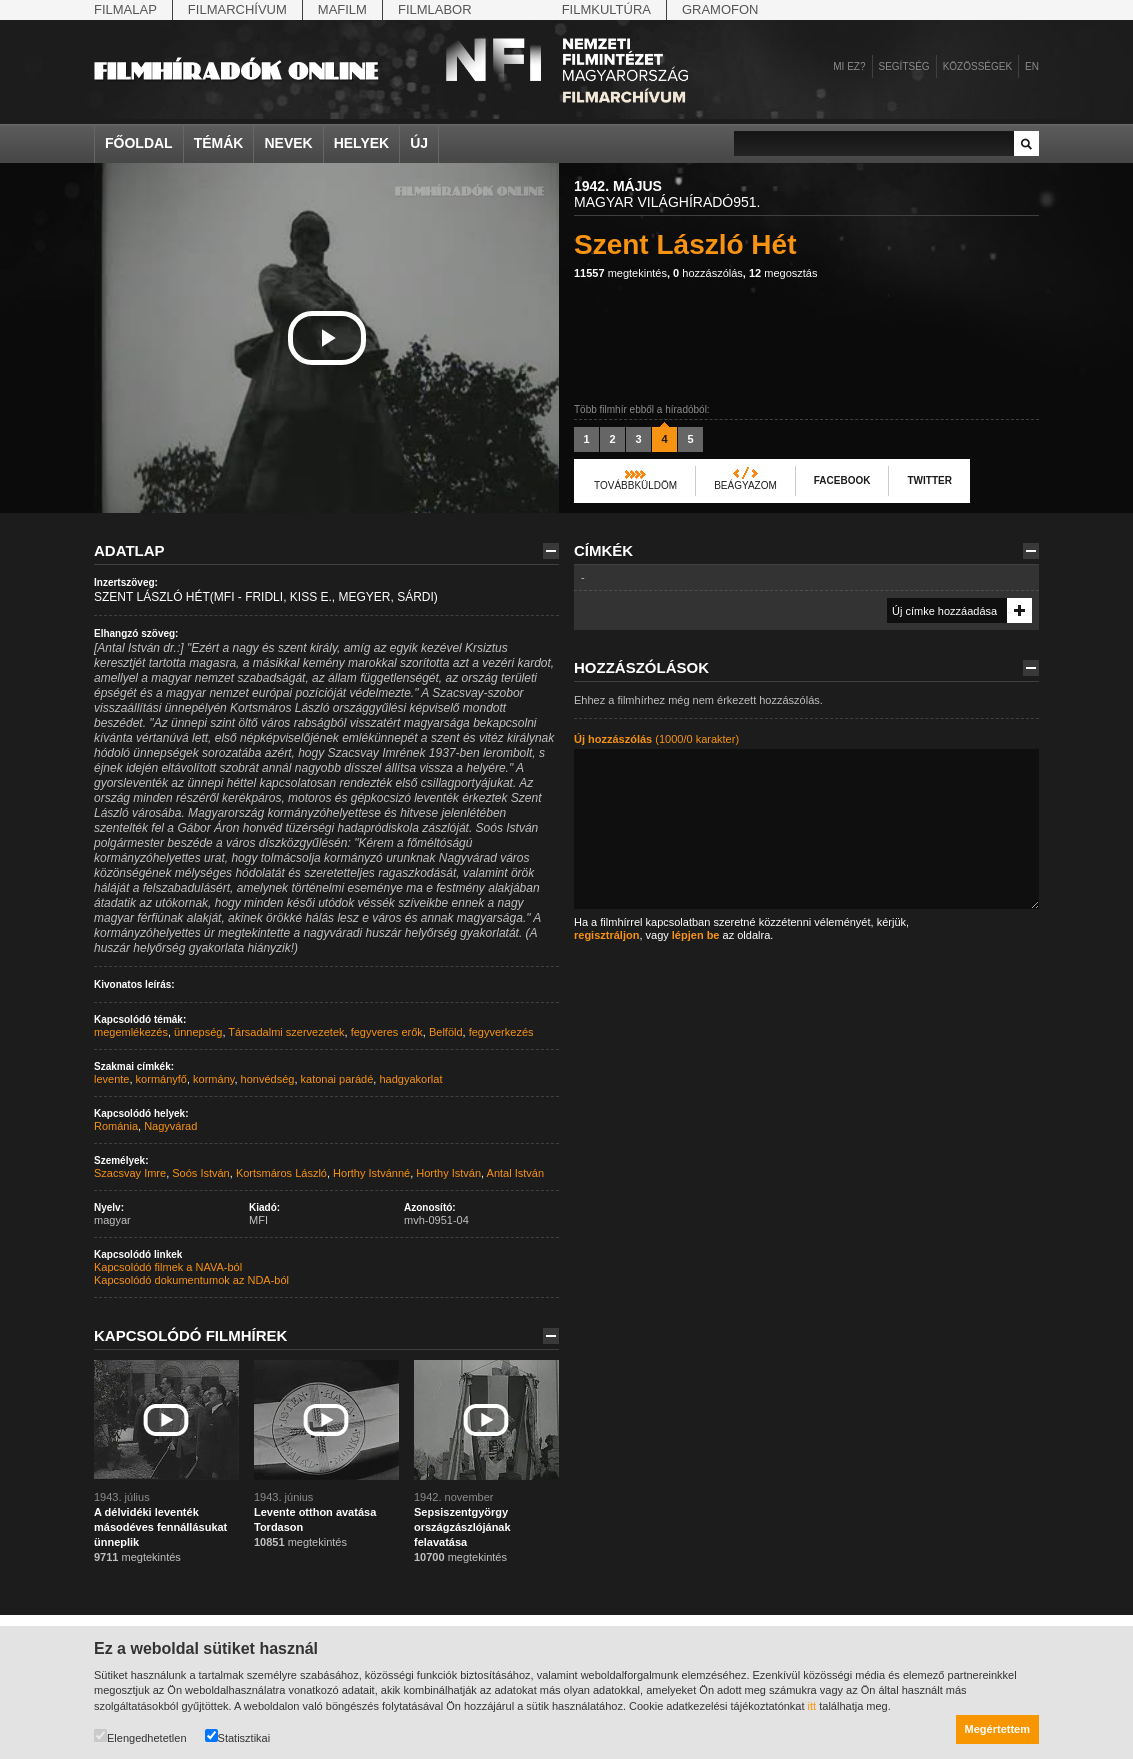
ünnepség (198, 1032)
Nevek (288, 143)
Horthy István (448, 1173)
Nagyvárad (170, 1126)
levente (111, 1079)
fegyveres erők (387, 1032)
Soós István (200, 1173)
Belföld (446, 1032)
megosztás (783, 273)
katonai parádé (337, 1079)
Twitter (929, 480)
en (1032, 66)
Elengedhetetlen (140, 1736)
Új (419, 143)
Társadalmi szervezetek (286, 1032)
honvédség (268, 1079)
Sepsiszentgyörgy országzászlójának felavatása (462, 1527)
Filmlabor (435, 9)
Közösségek (977, 66)
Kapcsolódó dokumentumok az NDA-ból (191, 1280)
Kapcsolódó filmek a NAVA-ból (168, 1267)
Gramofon (720, 9)
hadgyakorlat (410, 1079)
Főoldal (139, 143)
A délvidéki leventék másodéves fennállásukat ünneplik (160, 1527)
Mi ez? (849, 66)
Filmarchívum (237, 9)
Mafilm (342, 9)
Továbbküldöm (635, 485)
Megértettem (997, 1729)
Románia (116, 1126)
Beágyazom (745, 485)
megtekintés (620, 273)
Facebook (842, 480)
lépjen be (696, 935)
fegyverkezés (501, 1032)
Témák (219, 143)
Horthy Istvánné (371, 1173)
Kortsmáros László (281, 1173)
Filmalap (125, 9)
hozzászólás (708, 273)
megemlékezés (131, 1032)
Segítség (904, 66)
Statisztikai (238, 1736)
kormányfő (161, 1079)
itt (812, 1706)
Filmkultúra (606, 9)
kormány (213, 1079)
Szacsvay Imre (130, 1173)
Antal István (515, 1173)
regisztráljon (606, 935)
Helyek (362, 143)
